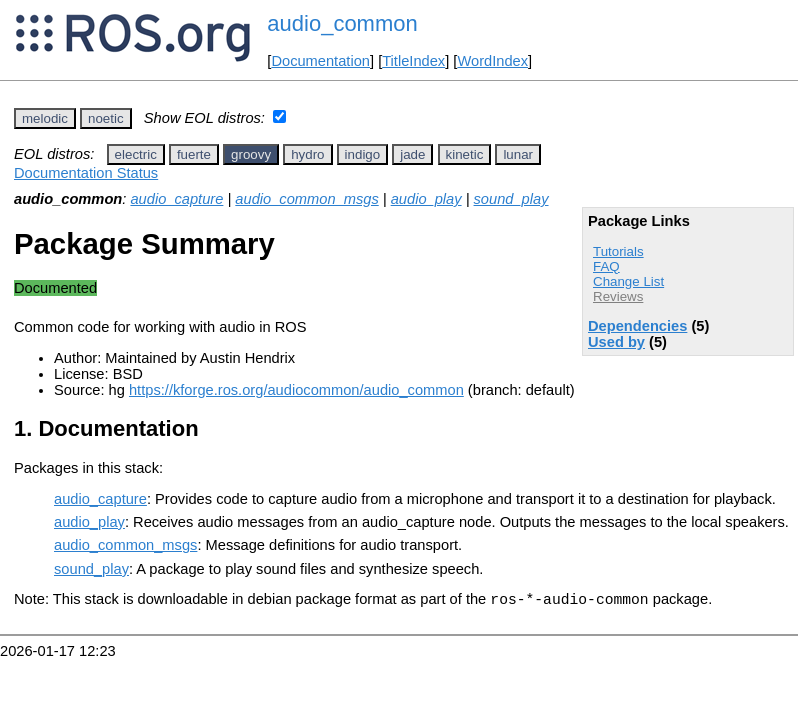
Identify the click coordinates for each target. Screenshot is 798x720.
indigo (363, 154)
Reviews (618, 296)
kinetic (465, 154)
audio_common (342, 23)
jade (412, 154)
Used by (616, 342)
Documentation (320, 61)
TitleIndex (413, 61)
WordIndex (492, 61)
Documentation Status (86, 173)
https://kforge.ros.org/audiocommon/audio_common (296, 390)
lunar (518, 154)
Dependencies (637, 326)
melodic (45, 118)
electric (136, 154)
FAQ (606, 266)
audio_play (426, 199)
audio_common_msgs (306, 199)
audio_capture (176, 199)
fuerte (194, 154)
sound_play (511, 199)
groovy (251, 154)
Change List (628, 281)
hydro (307, 154)
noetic (106, 118)
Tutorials (618, 251)
